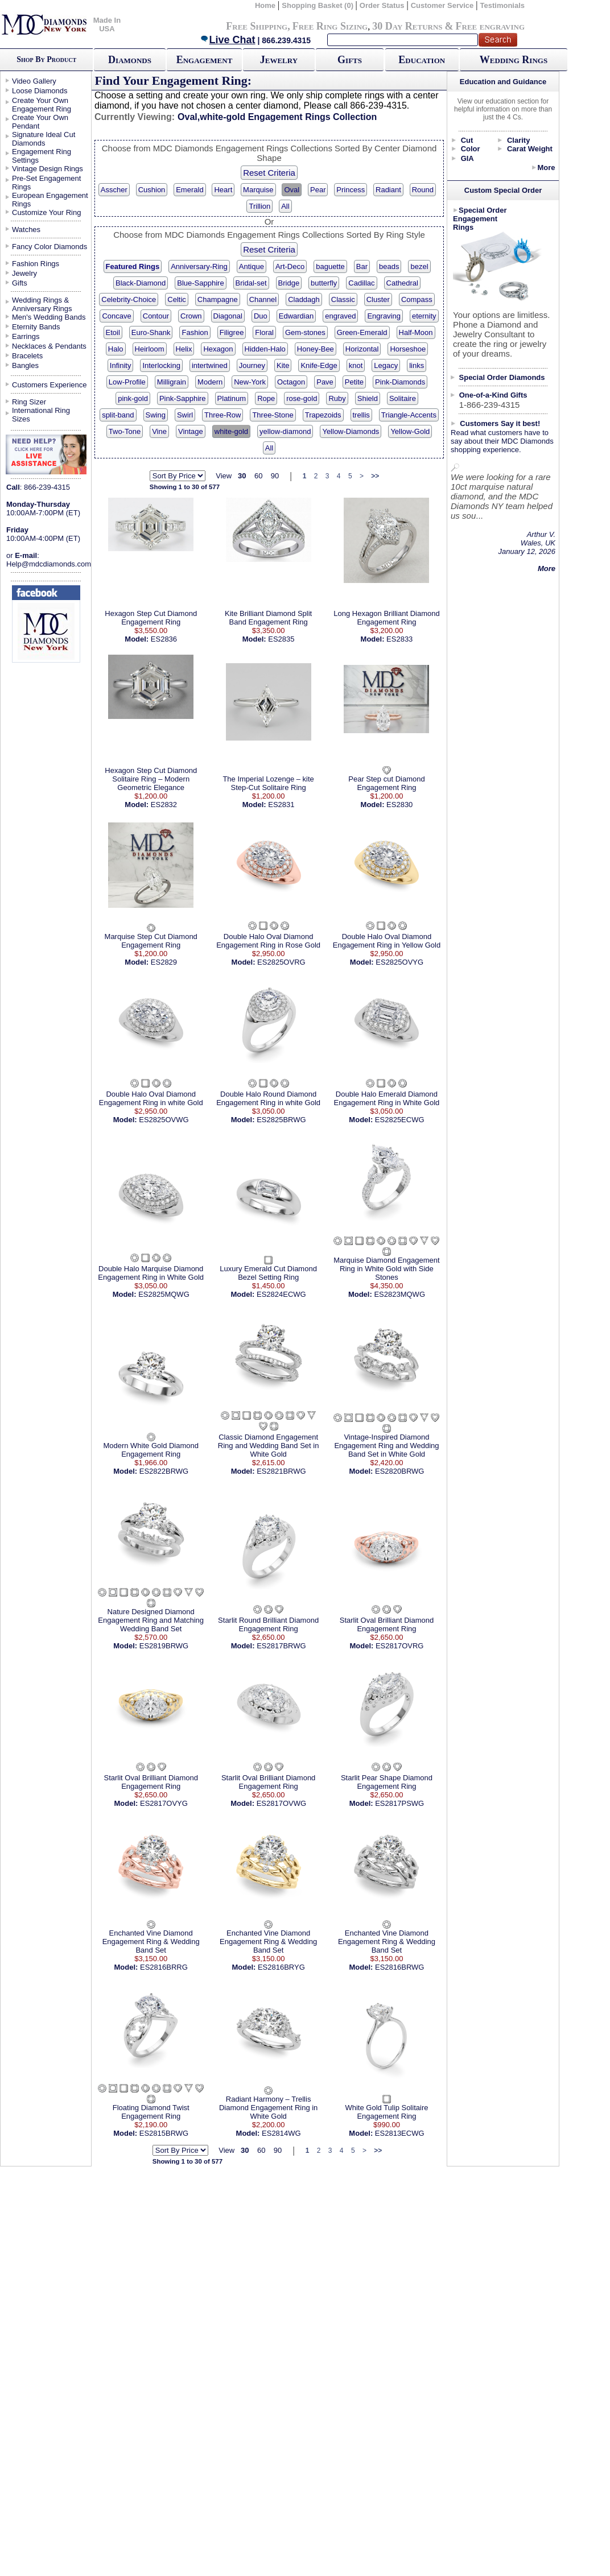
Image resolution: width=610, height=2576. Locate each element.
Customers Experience (49, 385)
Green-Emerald (362, 332)
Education (421, 59)
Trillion (259, 206)
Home (265, 5)
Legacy (386, 365)
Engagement (204, 59)
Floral (264, 332)
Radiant (388, 189)
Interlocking (161, 365)
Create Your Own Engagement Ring (41, 104)
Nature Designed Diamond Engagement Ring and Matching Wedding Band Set (151, 1620)
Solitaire (402, 398)
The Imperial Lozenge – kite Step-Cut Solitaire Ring (268, 783)
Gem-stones (305, 332)
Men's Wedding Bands (48, 317)
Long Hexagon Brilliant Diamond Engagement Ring (386, 617)
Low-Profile (127, 382)
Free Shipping (256, 26)
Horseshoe (408, 349)
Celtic (176, 299)
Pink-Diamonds (400, 382)
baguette (330, 266)
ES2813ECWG (399, 2133)
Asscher (114, 189)
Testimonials (502, 5)
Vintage (190, 431)
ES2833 (399, 639)
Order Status (382, 5)
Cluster (378, 299)
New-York (250, 382)
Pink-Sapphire (182, 398)
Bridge (289, 283)
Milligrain (171, 382)
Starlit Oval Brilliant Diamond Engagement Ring (387, 1624)
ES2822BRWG (163, 1471)
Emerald (189, 189)
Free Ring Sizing (330, 26)
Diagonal (227, 316)
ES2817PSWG (399, 1803)
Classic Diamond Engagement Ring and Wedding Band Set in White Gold (268, 1445)
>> (375, 476)
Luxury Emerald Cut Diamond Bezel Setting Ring (268, 1272)
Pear (317, 189)
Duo (260, 316)
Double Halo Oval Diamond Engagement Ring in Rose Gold (268, 940)
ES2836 (164, 639)
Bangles (25, 365)
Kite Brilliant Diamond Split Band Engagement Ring (268, 617)
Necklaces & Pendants (49, 346)
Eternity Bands (36, 326)
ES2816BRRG (164, 1967)
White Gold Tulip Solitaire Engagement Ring (386, 2111)
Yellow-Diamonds (350, 431)
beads (389, 266)
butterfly (324, 283)
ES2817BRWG (281, 1645)
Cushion (152, 189)
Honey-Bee (315, 349)
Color (470, 148)
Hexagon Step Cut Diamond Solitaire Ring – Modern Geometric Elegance (151, 779)
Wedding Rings (513, 59)
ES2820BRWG (399, 1471)
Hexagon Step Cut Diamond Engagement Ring (151, 617)
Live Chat (227, 40)
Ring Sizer (29, 402)
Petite (354, 382)
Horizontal (362, 349)
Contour (156, 316)
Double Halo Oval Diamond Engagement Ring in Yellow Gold (386, 940)
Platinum (231, 398)
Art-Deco (289, 266)
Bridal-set (251, 283)
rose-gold (301, 398)
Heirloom (149, 349)
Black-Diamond (141, 283)
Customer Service (442, 5)
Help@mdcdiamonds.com (48, 564)
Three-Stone (272, 415)
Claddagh (304, 299)
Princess (350, 189)
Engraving (384, 316)
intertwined (210, 365)
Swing (156, 415)
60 (258, 476)
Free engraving (490, 26)
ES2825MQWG (163, 1294)
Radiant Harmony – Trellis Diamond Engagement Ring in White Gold (268, 2107)
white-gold (231, 431)
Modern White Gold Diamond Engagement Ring (151, 1449)
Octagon (291, 382)
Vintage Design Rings (47, 168)
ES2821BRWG (281, 1471)
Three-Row (222, 415)
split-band (118, 415)
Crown (191, 316)
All (285, 206)
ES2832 (164, 804)
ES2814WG (281, 2133)
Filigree (232, 332)
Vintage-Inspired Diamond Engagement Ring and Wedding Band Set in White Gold (386, 1445)
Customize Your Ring (46, 212)
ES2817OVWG (281, 1803)
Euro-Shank (151, 332)
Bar (362, 266)
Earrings (25, 336)
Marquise (258, 189)
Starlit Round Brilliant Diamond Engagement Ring (268, 1624)
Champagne (217, 299)
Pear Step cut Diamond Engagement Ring (386, 783)
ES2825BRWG (281, 1119)
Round (423, 189)
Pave (324, 382)
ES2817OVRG (400, 1645)
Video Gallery (34, 81)
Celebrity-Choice (128, 299)
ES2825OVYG (399, 962)
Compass (416, 299)
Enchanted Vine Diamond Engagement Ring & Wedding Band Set (151, 1941)
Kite (283, 365)
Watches (26, 229)
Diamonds (129, 59)
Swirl (185, 415)
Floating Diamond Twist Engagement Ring (151, 2111)
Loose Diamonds (40, 90)
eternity (424, 316)
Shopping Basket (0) (318, 5)
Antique (251, 266)
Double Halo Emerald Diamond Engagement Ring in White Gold (387, 1098)
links (416, 365)
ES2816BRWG (399, 1967)
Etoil (113, 332)
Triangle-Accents (408, 415)
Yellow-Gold (410, 431)
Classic (343, 299)
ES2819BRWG (163, 1645)
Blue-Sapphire (200, 283)
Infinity (120, 365)
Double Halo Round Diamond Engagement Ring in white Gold (268, 1098)
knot (356, 365)
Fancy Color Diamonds (49, 246)
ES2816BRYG (281, 1967)
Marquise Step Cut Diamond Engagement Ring (151, 940)
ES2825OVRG (281, 962)
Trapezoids (323, 415)
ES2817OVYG (164, 1803)
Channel (263, 299)
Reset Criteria (269, 172)
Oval (291, 189)
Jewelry (279, 59)
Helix (184, 349)
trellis (361, 415)
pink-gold (133, 398)
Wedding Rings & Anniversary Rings (42, 304)
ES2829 (164, 962)
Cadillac (361, 283)
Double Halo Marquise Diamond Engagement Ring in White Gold (151, 1272)
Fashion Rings (35, 263)
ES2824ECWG (281, 1294)
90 (275, 476)
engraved (340, 316)
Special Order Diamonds (502, 377)
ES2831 (281, 804)
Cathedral (402, 283)
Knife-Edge (318, 365)
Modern (209, 382)
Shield (367, 398)
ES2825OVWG (163, 1119)
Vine (159, 431)
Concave (116, 316)
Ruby (336, 398)
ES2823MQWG (399, 1294)
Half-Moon (416, 332)
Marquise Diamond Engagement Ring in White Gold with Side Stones (386, 1268)
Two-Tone (125, 431)
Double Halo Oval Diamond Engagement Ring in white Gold (151, 1098)
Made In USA (107, 24)
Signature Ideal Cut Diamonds (43, 138)
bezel (419, 266)
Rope (266, 398)
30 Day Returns (407, 26)
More (546, 167)
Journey (252, 365)
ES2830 (399, 804)
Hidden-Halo (265, 349)
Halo (115, 349)
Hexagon (218, 349)
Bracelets (27, 356)
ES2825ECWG (399, 1119)
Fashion (195, 332)
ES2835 (281, 639)
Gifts (349, 59)
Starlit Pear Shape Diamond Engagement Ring (386, 1782)
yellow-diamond (285, 431)
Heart (223, 189)
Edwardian (296, 316)
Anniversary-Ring (199, 266)
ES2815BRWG (163, 2133)
